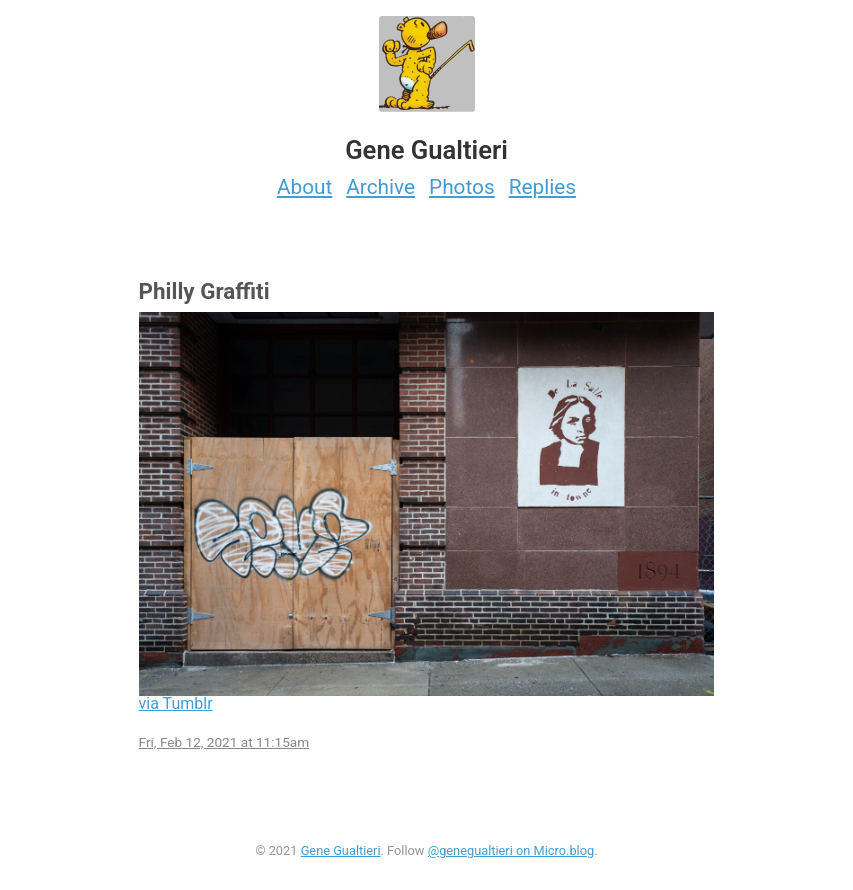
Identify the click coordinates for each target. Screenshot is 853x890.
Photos (462, 187)
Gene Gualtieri (341, 850)
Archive (380, 187)
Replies (542, 187)
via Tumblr (176, 703)
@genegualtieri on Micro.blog (511, 850)
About (304, 187)
